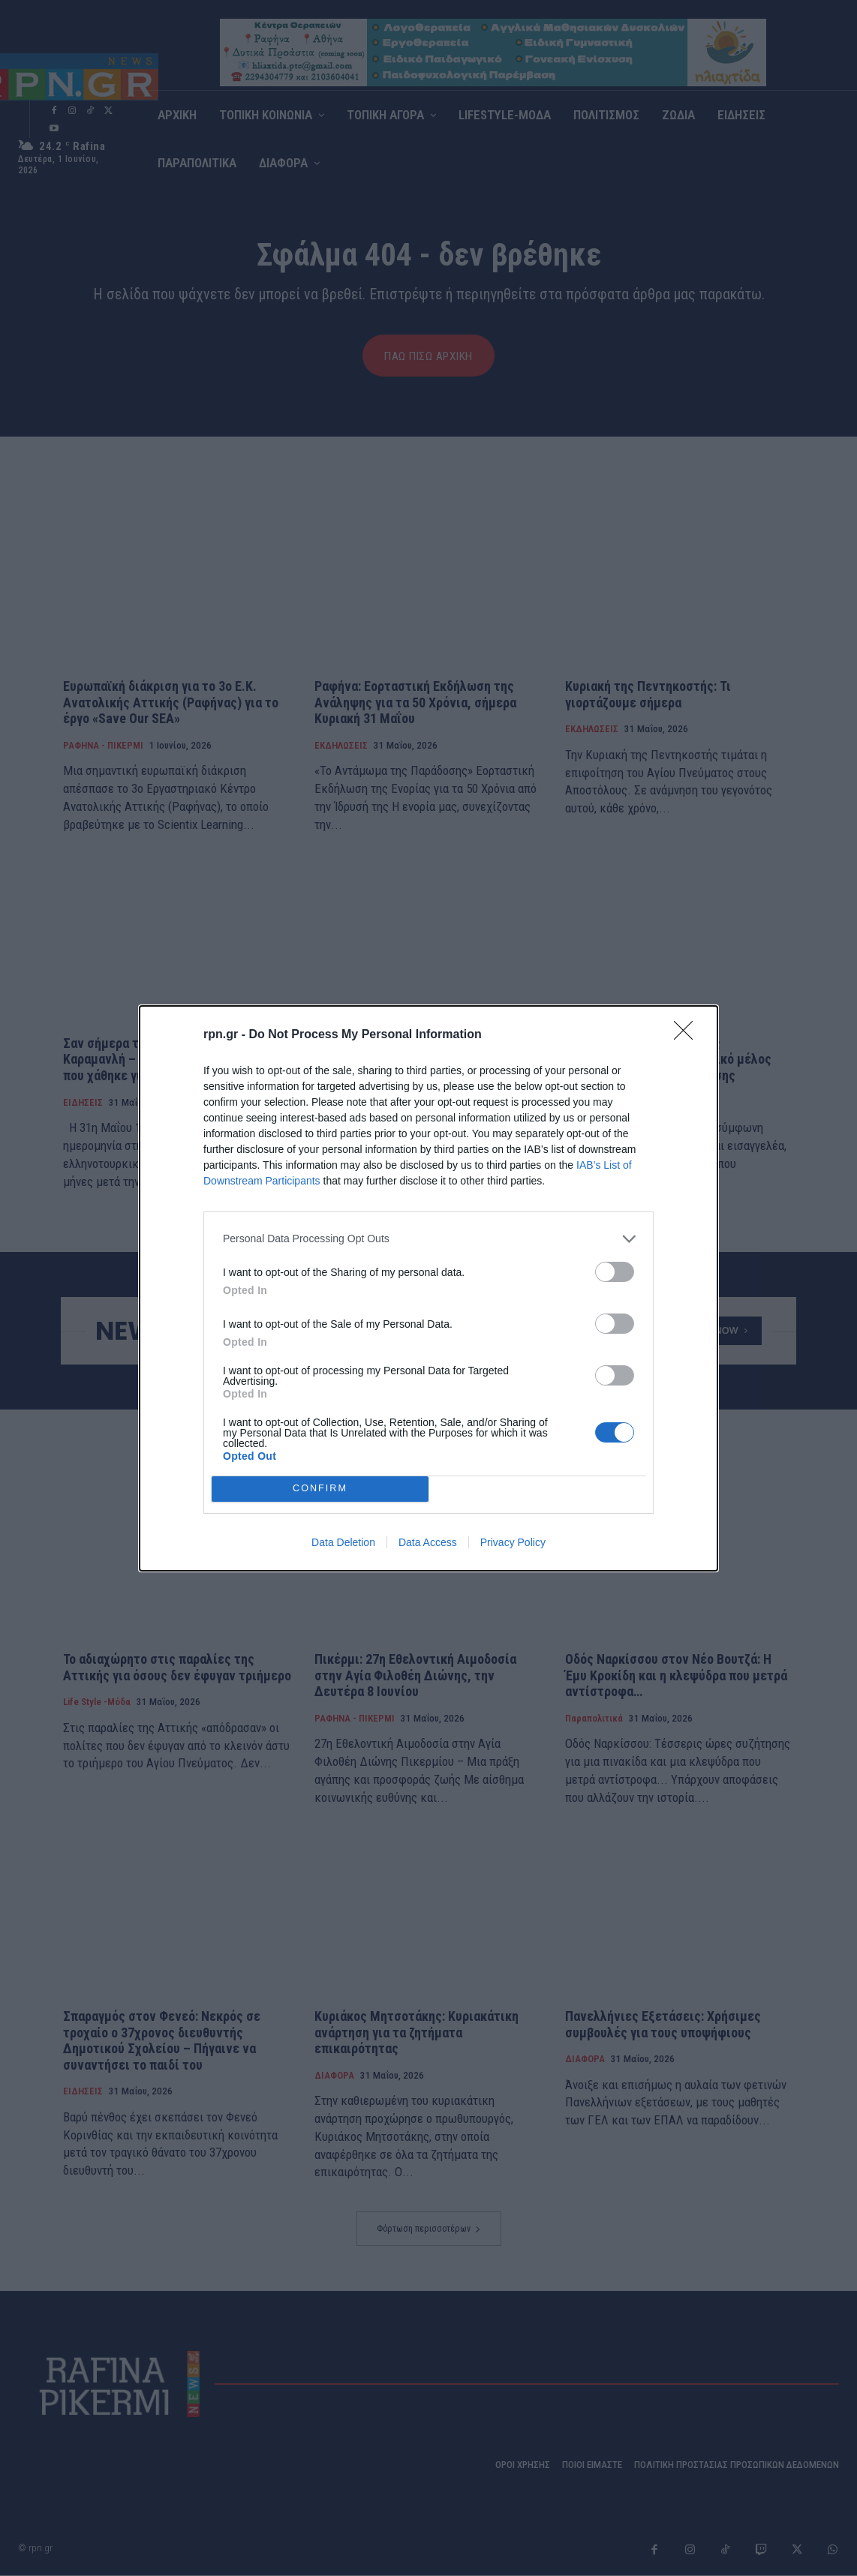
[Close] (688, 1035)
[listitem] (428, 1239)
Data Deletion (343, 1542)
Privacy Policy (513, 1542)
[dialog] (428, 1288)
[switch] (614, 1272)
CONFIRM (320, 1488)
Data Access (427, 1542)
